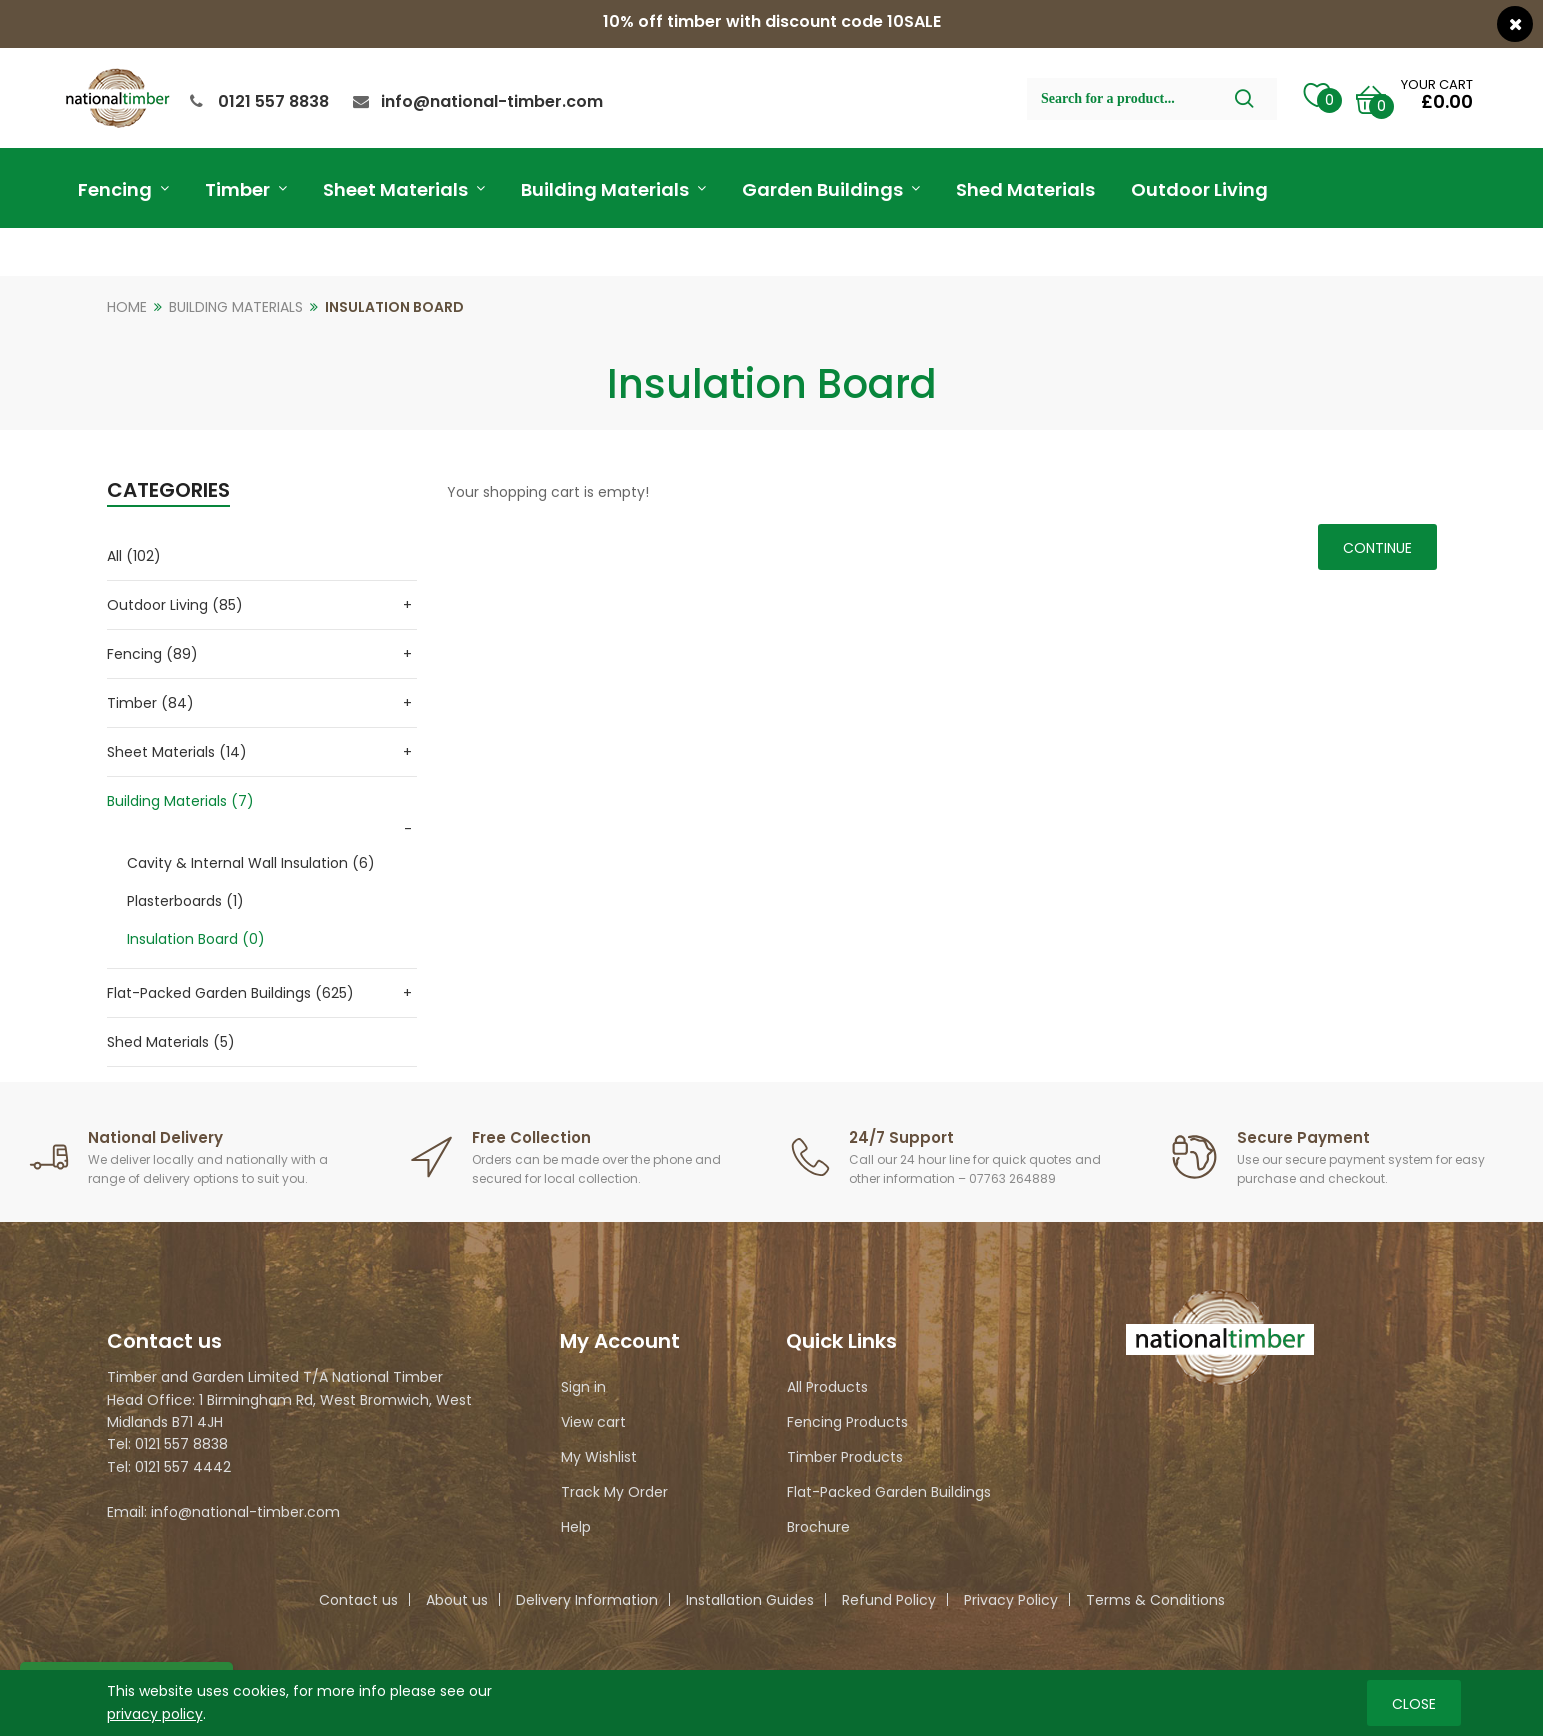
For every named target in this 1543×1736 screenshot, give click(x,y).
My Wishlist (599, 1457)
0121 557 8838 (273, 101)
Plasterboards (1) (185, 901)
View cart (593, 1422)
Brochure (818, 1527)
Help (576, 1527)
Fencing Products (847, 1422)
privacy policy (155, 1713)
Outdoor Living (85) (175, 605)
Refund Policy (889, 1600)
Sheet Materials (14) (177, 752)
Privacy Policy (1011, 1600)
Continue (1377, 548)
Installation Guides (750, 1600)
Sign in (583, 1387)
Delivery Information (587, 1600)
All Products (827, 1387)
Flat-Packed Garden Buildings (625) (230, 993)
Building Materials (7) (180, 801)
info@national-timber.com (492, 101)
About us (457, 1600)
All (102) (134, 556)
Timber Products (845, 1457)
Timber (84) (150, 703)
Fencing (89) (152, 654)
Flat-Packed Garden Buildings (889, 1492)
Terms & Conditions (1155, 1600)
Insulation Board (394, 307)
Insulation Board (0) (196, 939)
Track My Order (614, 1492)
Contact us (358, 1600)
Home (127, 307)
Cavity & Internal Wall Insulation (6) (251, 863)
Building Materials (236, 307)
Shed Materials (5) (171, 1042)
